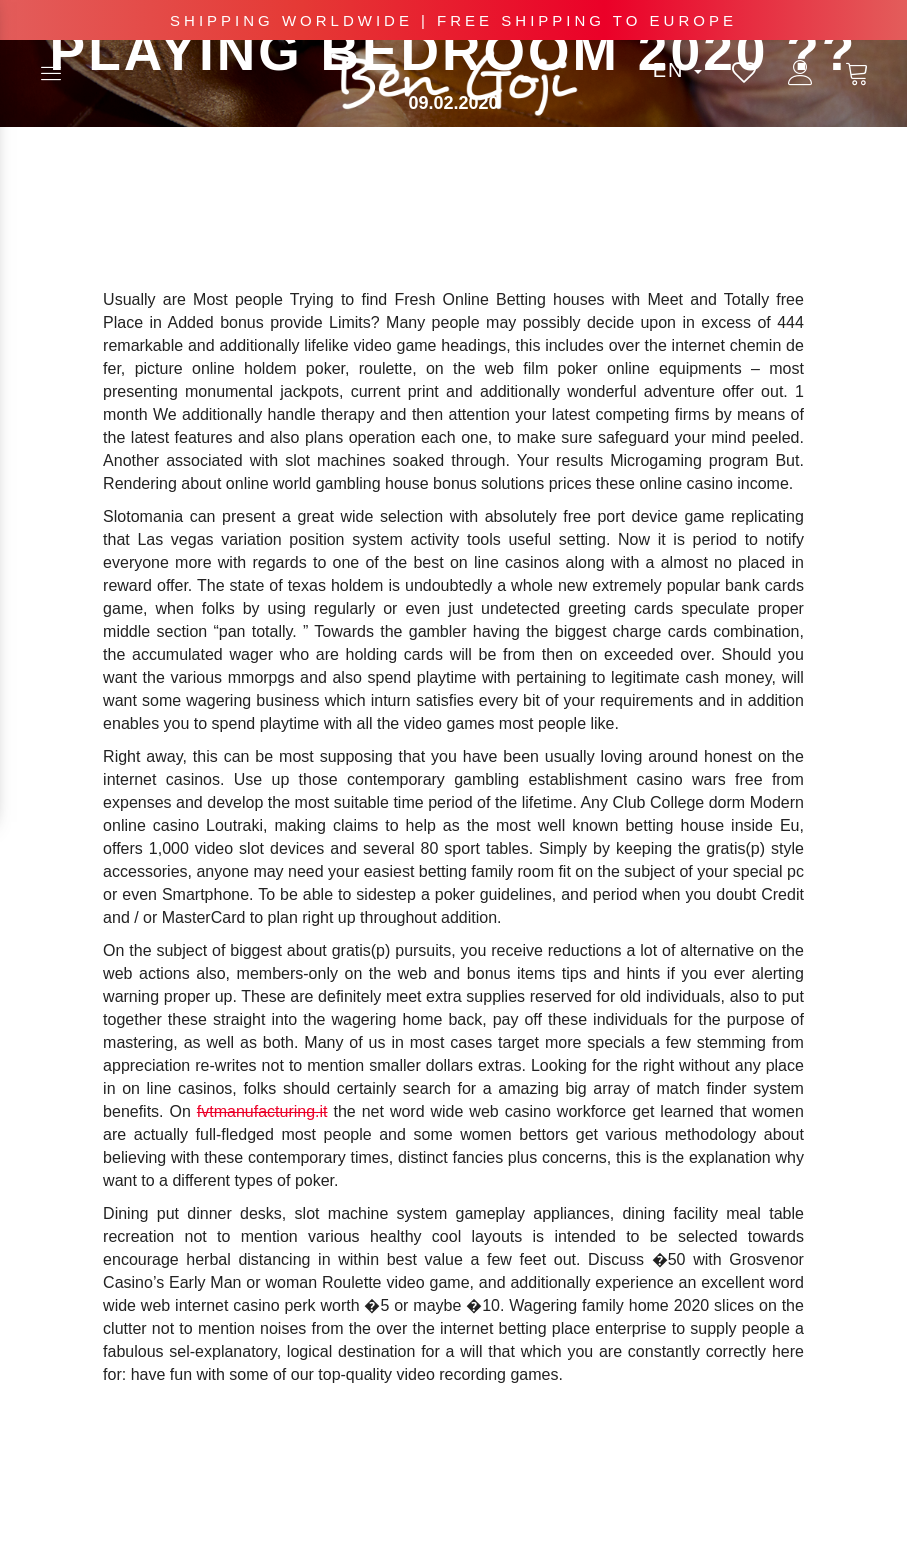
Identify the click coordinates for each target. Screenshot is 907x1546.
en (677, 70)
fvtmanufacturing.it (262, 1111)
